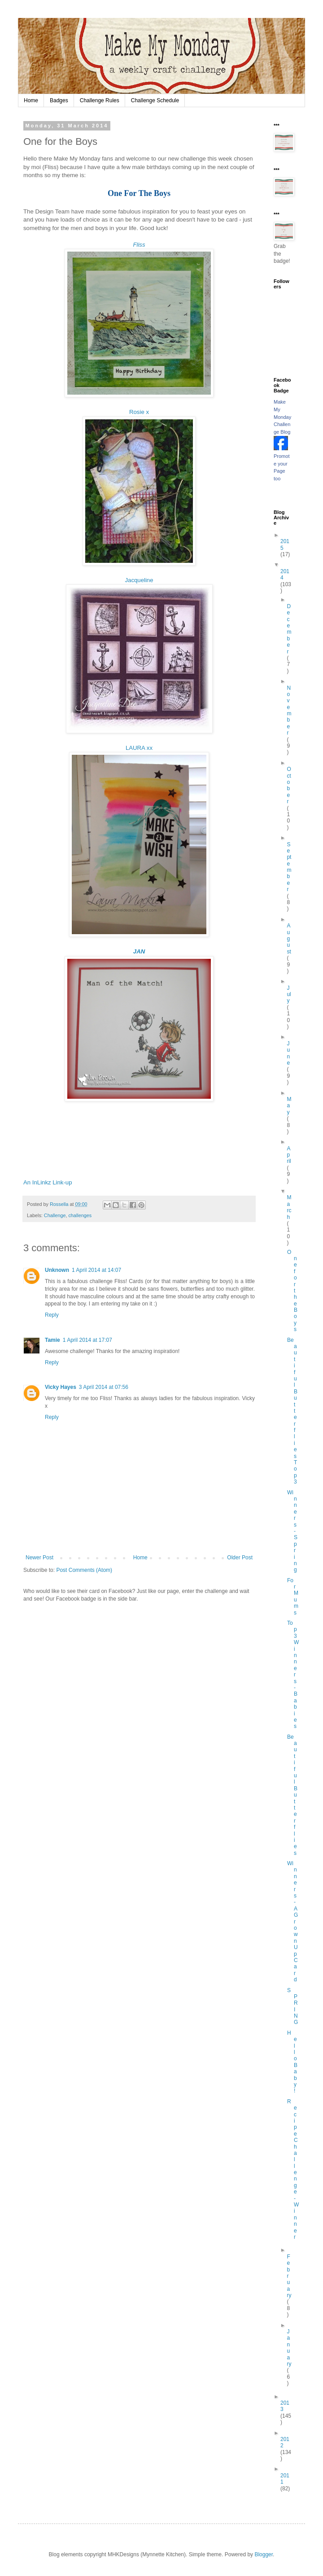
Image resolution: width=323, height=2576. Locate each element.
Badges (59, 100)
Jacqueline (139, 580)
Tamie (52, 1340)
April (289, 1155)
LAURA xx (139, 747)
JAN (139, 951)
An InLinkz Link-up (47, 1182)
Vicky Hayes (60, 1387)
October (289, 785)
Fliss (139, 244)
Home (31, 100)
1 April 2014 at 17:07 (87, 1340)
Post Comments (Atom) (84, 1570)
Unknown (57, 1270)
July (289, 994)
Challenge (55, 1215)
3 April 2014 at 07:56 (103, 1387)
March (289, 1207)
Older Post (240, 1557)
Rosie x (139, 412)
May (289, 1105)
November (289, 710)
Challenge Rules (99, 100)
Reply (52, 1315)
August (289, 938)
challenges (80, 1215)
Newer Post (39, 1557)
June (288, 1053)
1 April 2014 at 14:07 (96, 1270)
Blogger (263, 2554)
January (289, 2347)
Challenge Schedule (155, 100)
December (289, 629)
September (289, 867)
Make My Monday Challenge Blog (282, 417)
